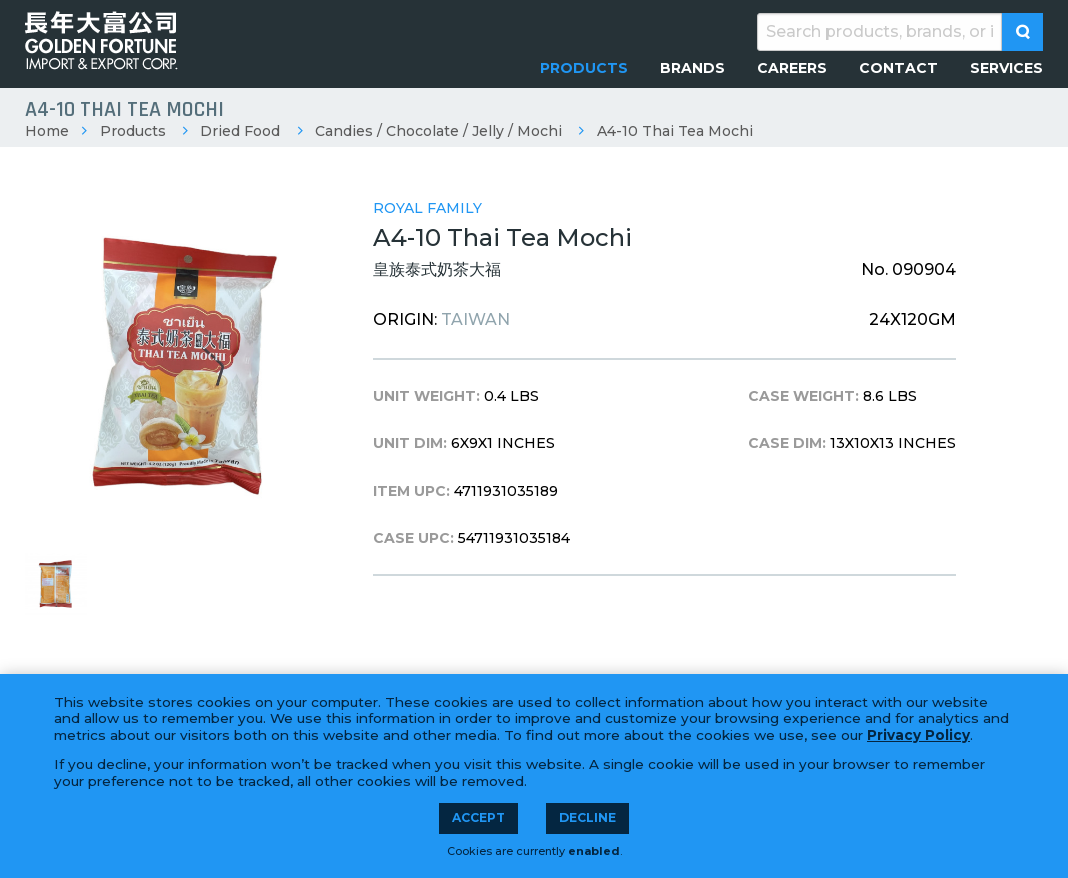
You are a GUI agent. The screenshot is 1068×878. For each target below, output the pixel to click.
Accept (478, 817)
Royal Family (427, 208)
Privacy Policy (918, 735)
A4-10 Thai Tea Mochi (675, 131)
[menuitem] (584, 68)
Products (133, 131)
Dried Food (240, 131)
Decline (587, 817)
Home (47, 131)
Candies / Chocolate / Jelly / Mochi (438, 131)
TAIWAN (475, 319)
